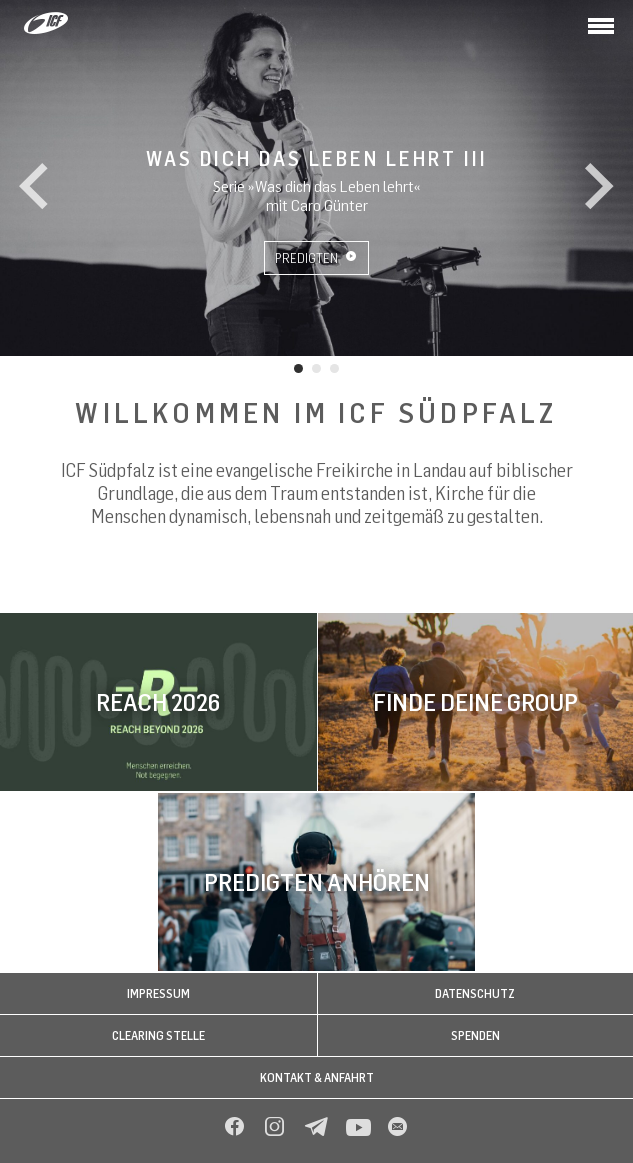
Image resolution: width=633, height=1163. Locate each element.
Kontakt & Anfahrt (317, 1077)
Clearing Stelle (158, 1035)
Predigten (316, 258)
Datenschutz (475, 993)
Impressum (158, 993)
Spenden (475, 1035)
